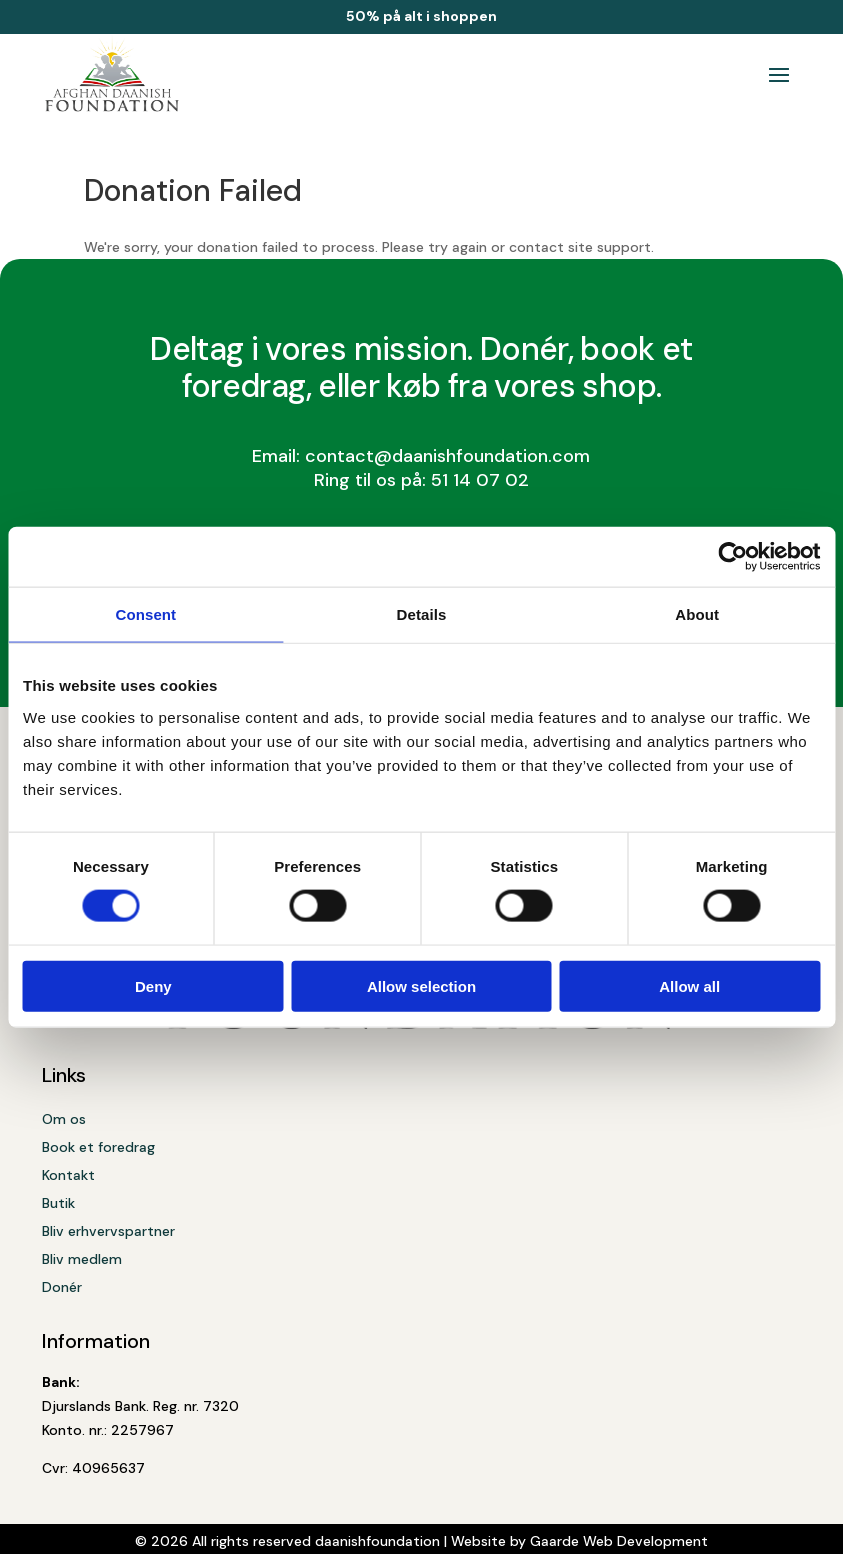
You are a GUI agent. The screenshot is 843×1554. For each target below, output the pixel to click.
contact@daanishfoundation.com (447, 456)
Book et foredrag (98, 1147)
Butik (58, 1203)
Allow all (689, 985)
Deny (153, 985)
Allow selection (421, 985)
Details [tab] (422, 614)
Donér (62, 1287)
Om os (64, 1119)
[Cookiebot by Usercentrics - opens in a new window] (732, 557)
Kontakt (68, 1175)
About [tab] (697, 614)
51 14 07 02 (480, 480)
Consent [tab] (145, 614)
